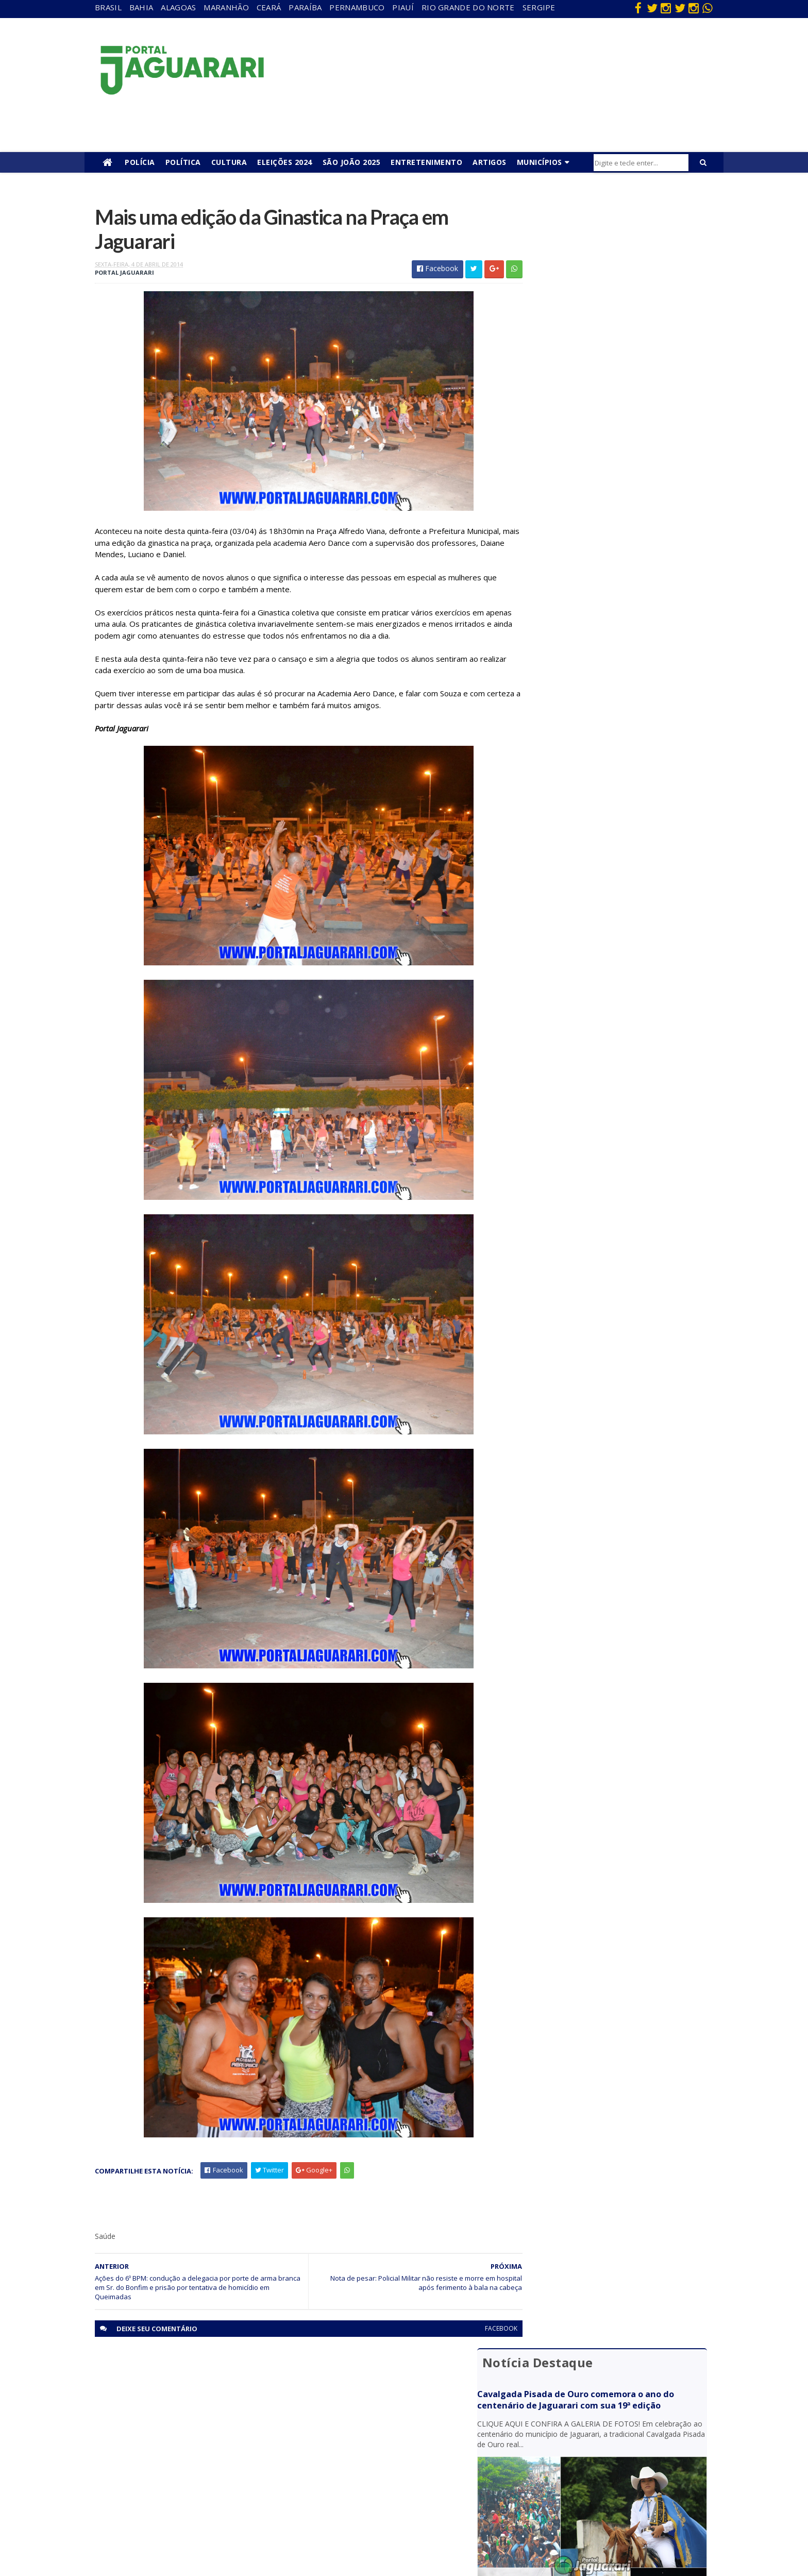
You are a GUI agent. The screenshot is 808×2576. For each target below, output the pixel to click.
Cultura (229, 162)
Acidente (152, 2378)
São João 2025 (352, 162)
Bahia (141, 7)
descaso (151, 2393)
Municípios (539, 162)
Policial (335, 2467)
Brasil (108, 7)
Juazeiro (151, 2453)
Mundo (149, 2467)
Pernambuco (356, 7)
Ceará (269, 7)
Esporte (337, 2423)
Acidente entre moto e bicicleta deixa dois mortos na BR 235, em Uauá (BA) (605, 676)
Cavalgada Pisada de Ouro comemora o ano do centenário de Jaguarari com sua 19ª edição (610, 261)
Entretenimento (426, 162)
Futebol (336, 2453)
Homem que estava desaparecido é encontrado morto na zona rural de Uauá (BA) (614, 716)
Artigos (490, 162)
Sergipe (539, 7)
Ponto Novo (157, 2497)
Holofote (152, 2423)
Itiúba (147, 2438)
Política (183, 162)
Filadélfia (151, 2408)
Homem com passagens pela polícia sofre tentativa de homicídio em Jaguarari (604, 538)
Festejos (338, 2438)
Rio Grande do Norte (468, 7)
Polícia (140, 162)
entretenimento (350, 2408)
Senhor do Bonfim (166, 2512)
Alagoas (178, 7)
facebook (477, 2332)
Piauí (403, 7)
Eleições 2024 (284, 162)
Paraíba (305, 7)
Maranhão (226, 7)
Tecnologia (155, 2527)
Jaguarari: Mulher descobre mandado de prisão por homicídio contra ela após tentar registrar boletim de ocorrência (612, 582)
